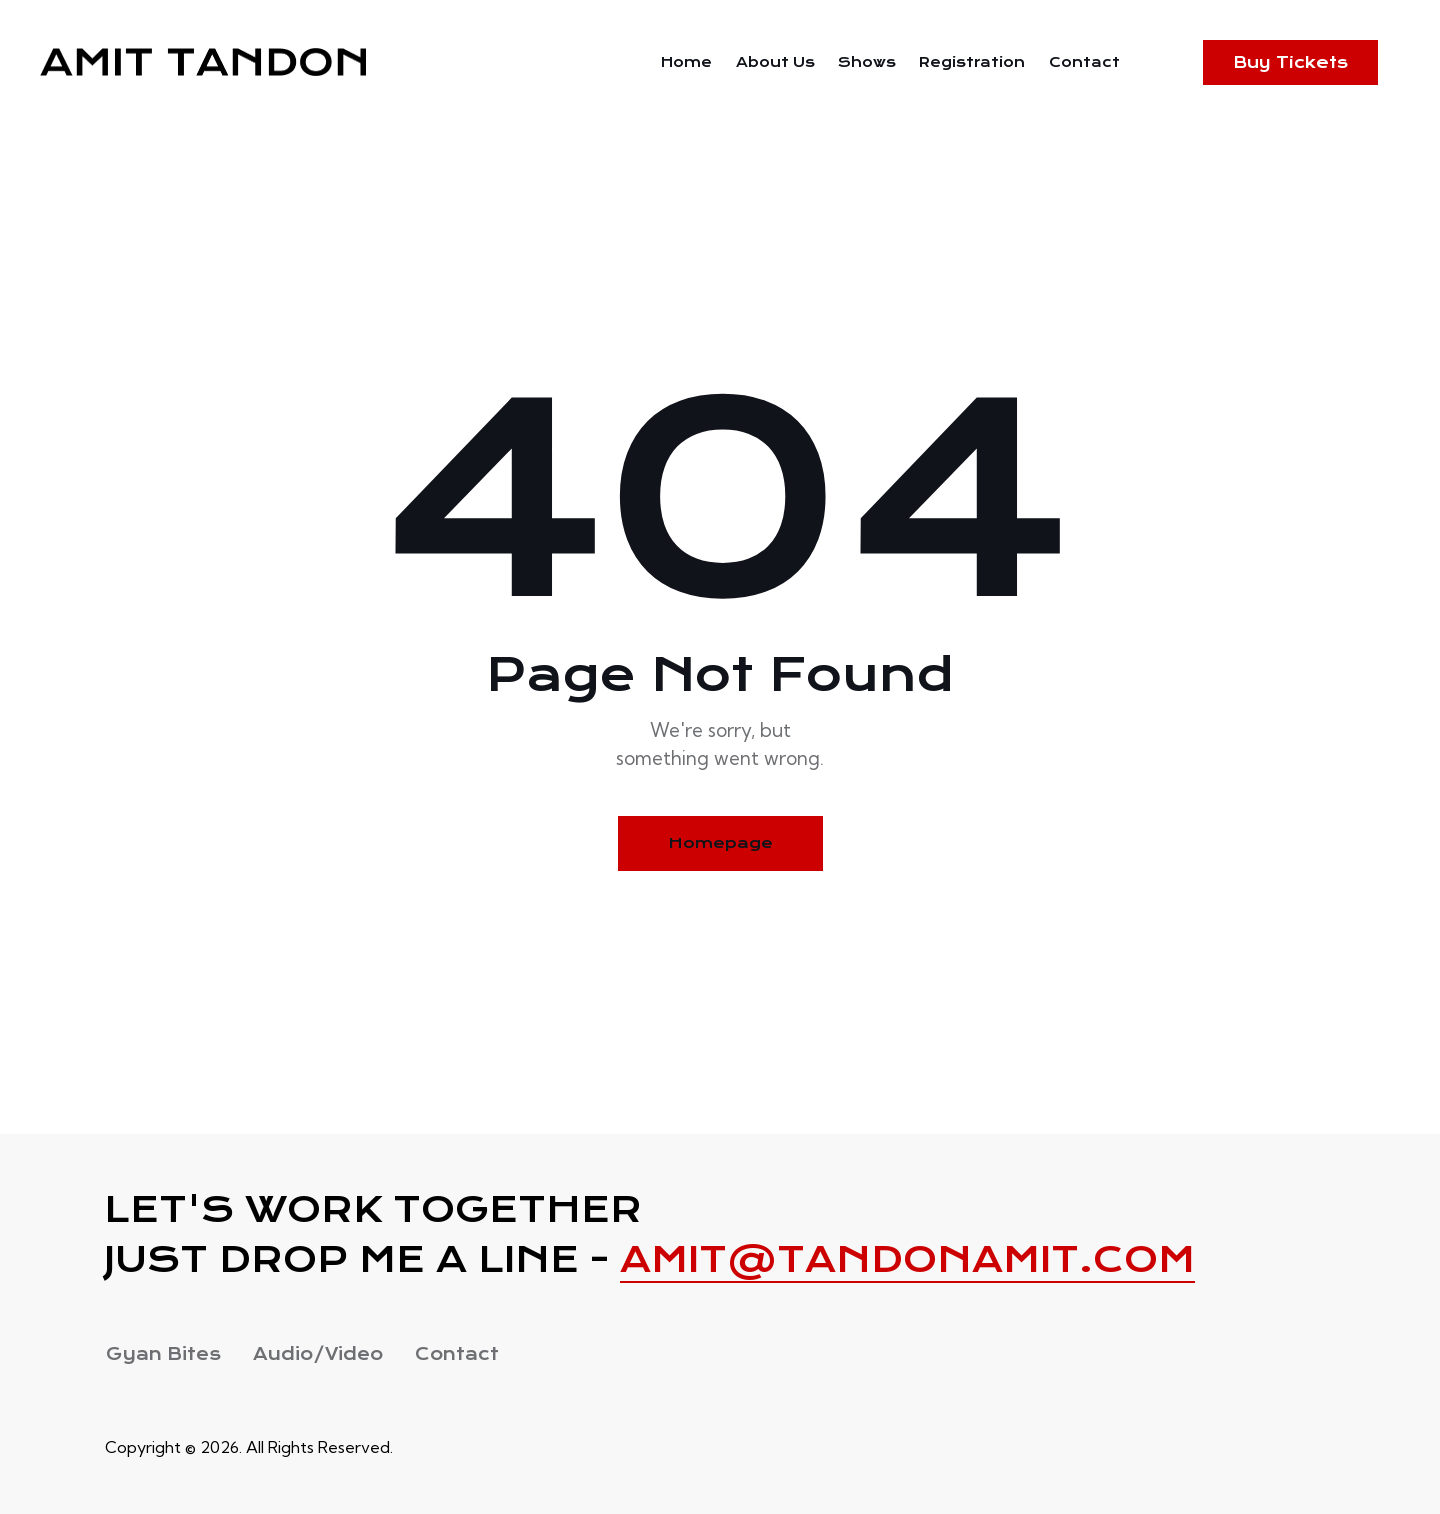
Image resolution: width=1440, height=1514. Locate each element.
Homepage (720, 843)
